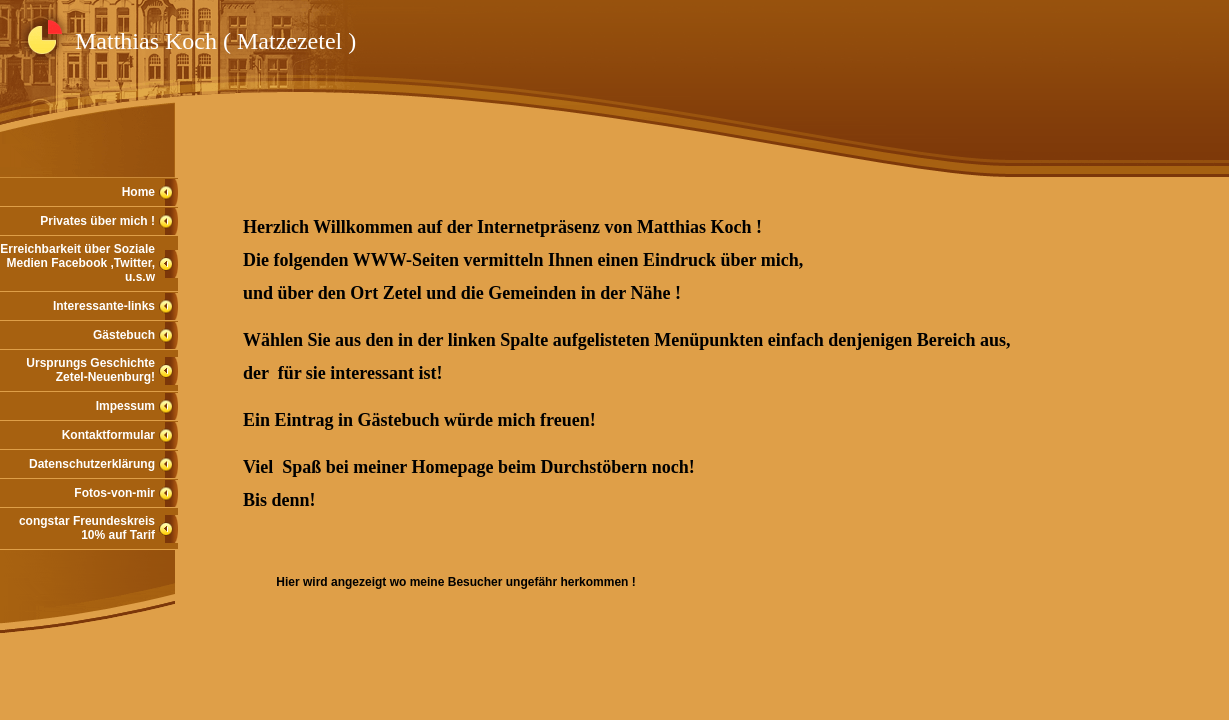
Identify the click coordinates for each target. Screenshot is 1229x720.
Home (138, 192)
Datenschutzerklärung (92, 464)
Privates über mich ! (97, 221)
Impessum (125, 406)
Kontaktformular (108, 435)
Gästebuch (124, 335)
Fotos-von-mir (114, 493)
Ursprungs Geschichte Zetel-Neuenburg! (90, 370)
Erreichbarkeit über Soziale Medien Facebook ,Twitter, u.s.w (77, 263)
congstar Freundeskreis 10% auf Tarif (87, 528)
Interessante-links (104, 306)
